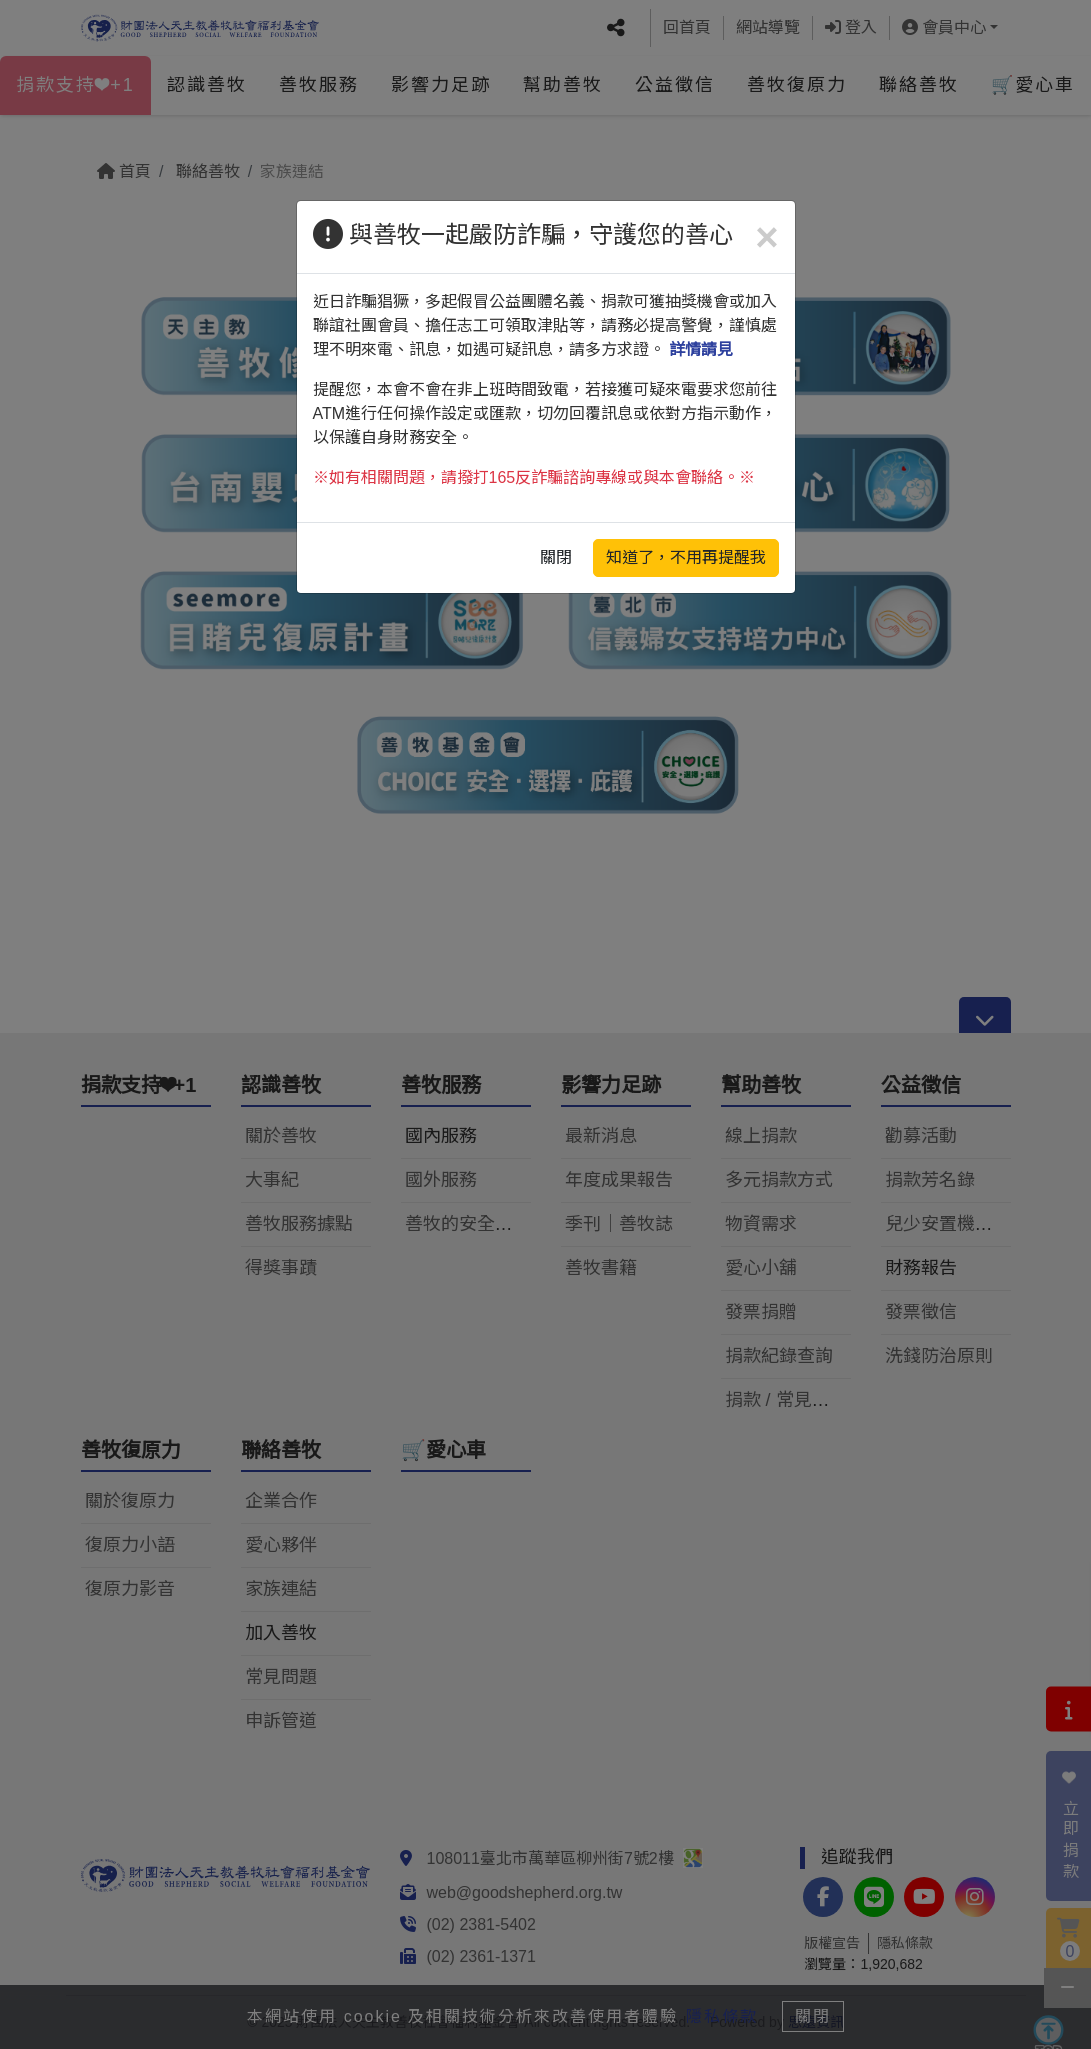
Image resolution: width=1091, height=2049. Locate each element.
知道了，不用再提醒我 (686, 557)
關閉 (556, 557)
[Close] (766, 237)
